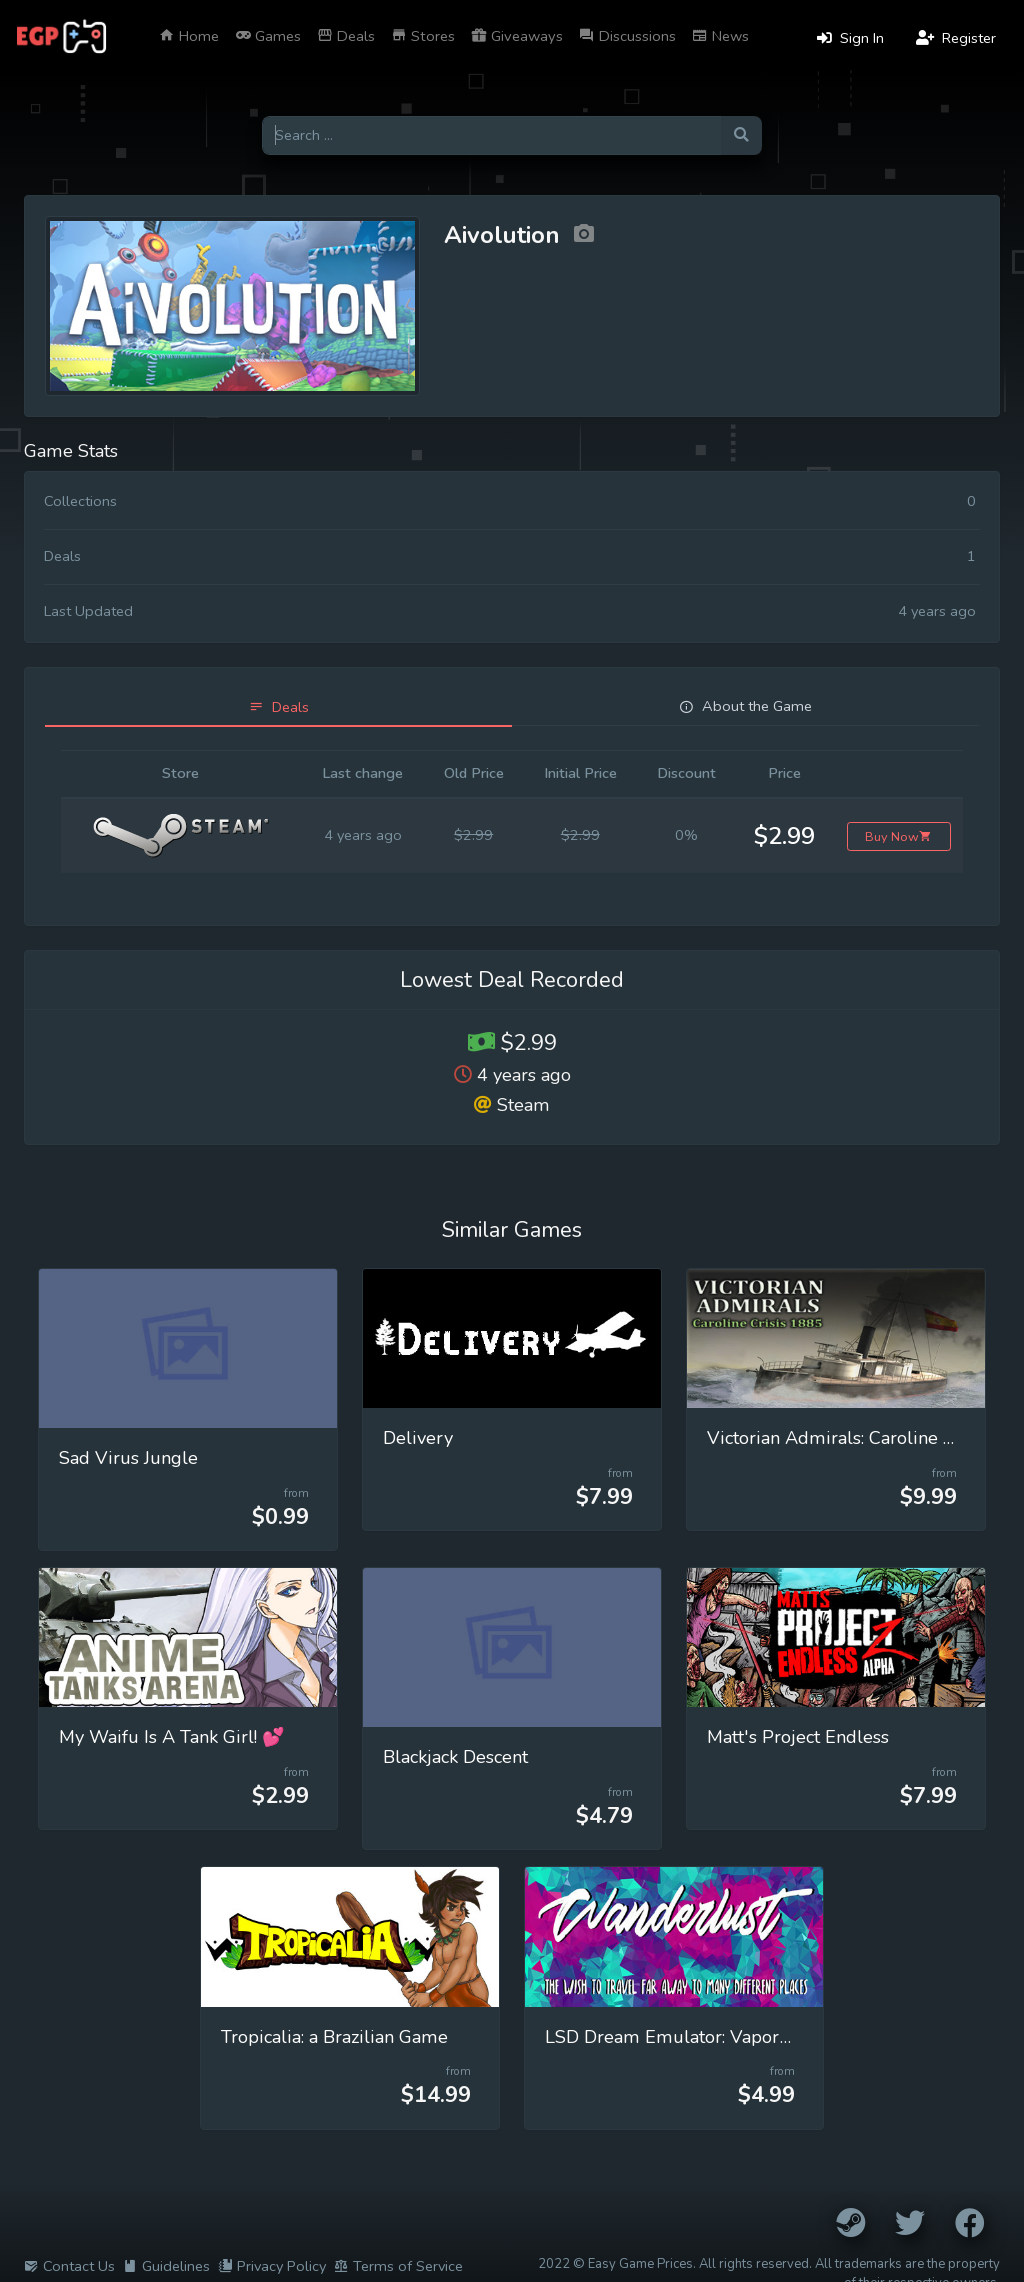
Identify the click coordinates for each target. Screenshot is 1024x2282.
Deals (346, 36)
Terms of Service (398, 2266)
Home (189, 36)
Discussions (627, 36)
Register (956, 38)
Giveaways (517, 36)
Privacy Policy (272, 2266)
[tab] (278, 707)
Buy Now (898, 836)
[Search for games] (491, 135)
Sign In (850, 38)
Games (268, 36)
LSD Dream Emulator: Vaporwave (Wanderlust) (742, 2037)
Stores (423, 36)
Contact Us (69, 2266)
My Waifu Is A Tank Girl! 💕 (172, 1737)
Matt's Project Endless (798, 1737)
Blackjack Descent (455, 1757)
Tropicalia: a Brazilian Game (334, 2037)
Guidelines (166, 2266)
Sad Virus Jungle (128, 1458)
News (720, 36)
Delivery (418, 1438)
